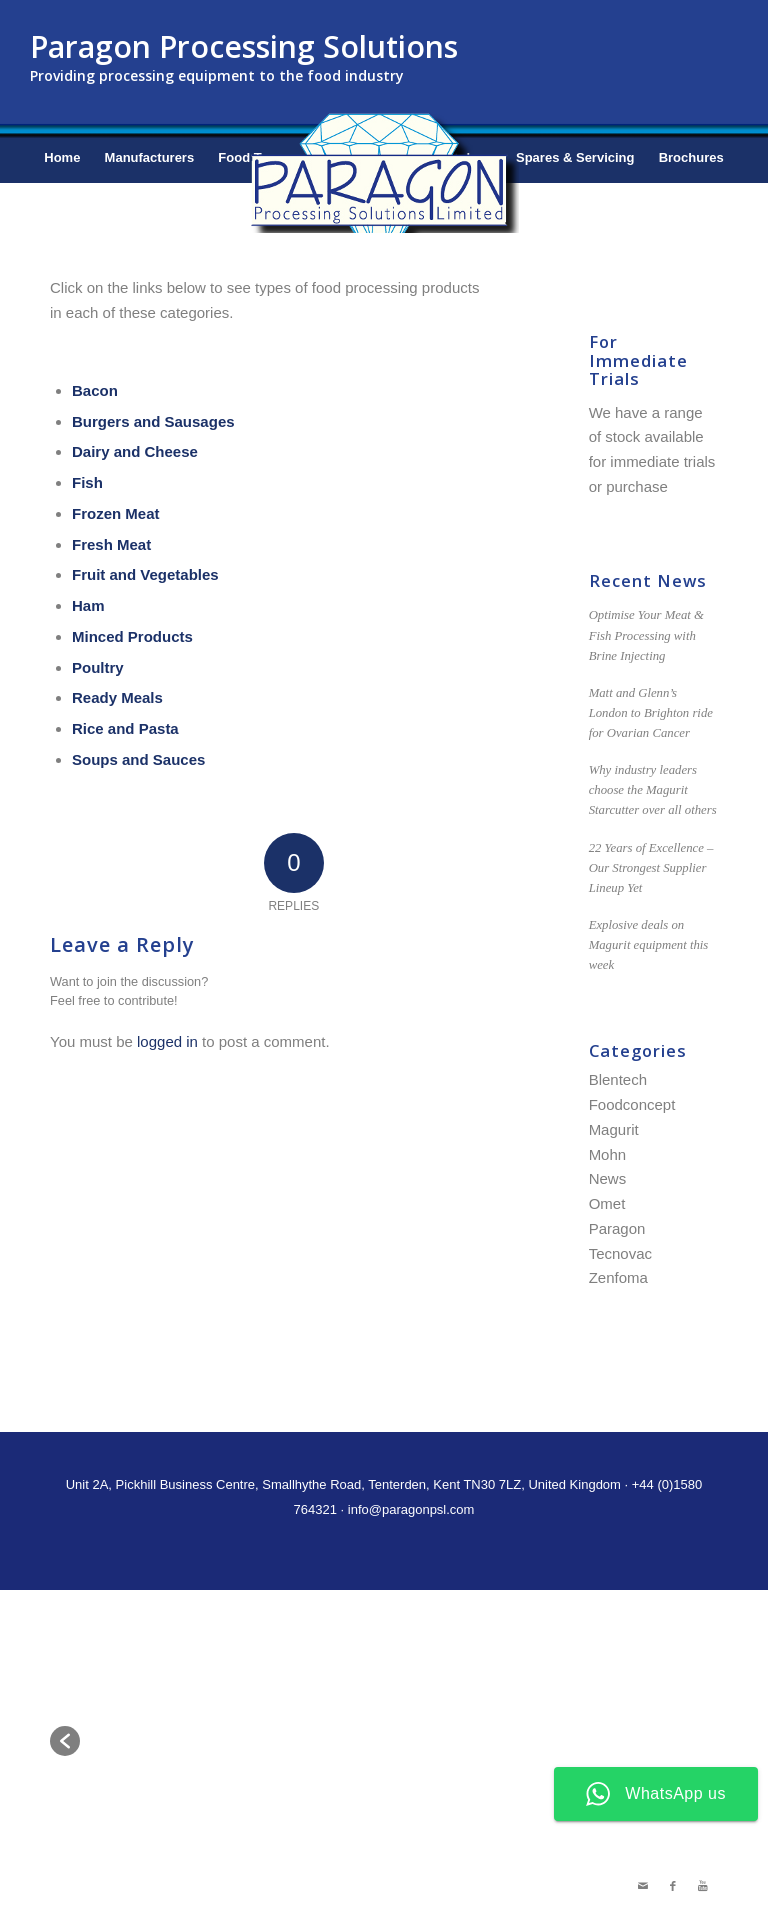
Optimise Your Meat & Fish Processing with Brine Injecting (646, 635)
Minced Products (132, 636)
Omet (607, 1203)
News (608, 1178)
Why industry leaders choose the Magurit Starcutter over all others (653, 790)
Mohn (608, 1154)
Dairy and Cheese (135, 451)
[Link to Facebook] (673, 1886)
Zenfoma (618, 1277)
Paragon (617, 1228)
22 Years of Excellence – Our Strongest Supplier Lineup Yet (651, 868)
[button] (65, 1741)
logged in (167, 1041)
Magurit (614, 1129)
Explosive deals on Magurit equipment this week (649, 945)
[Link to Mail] (643, 1886)
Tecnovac (620, 1253)
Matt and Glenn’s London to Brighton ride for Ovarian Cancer (651, 713)
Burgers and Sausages (153, 421)
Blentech (618, 1079)
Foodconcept (632, 1104)
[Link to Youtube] (703, 1886)
